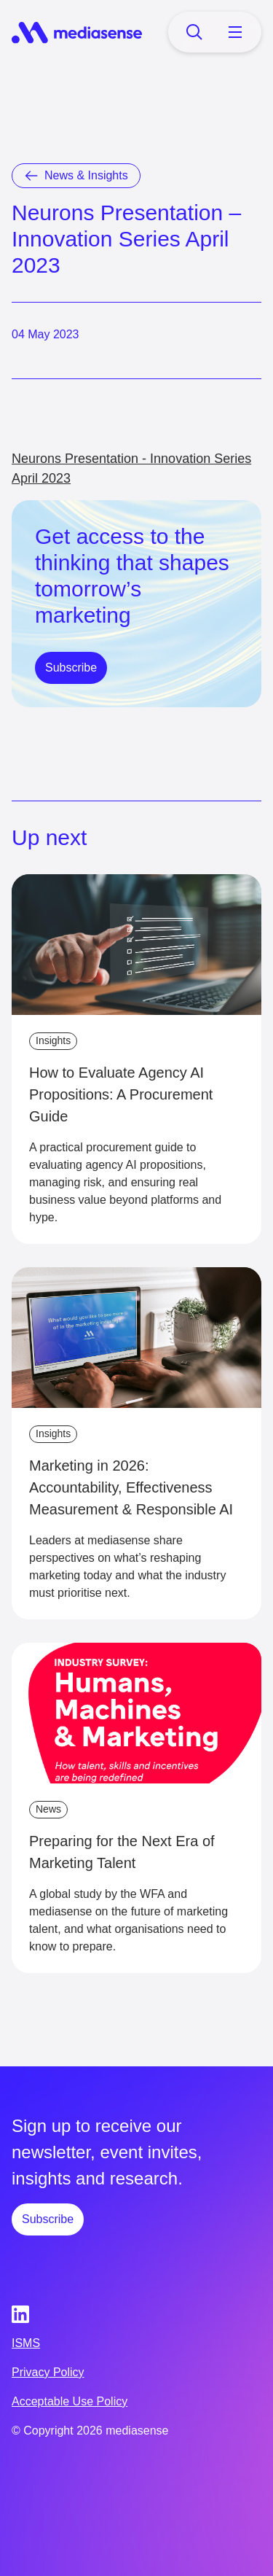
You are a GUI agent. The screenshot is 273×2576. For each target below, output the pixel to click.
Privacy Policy (48, 2372)
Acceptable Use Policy (69, 2401)
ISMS (26, 2343)
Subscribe (71, 667)
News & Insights (86, 175)
